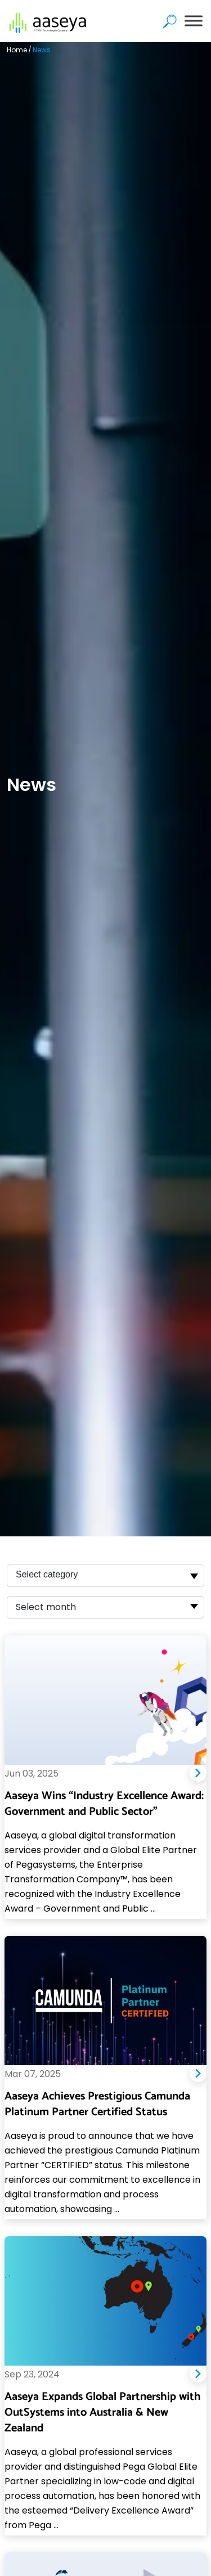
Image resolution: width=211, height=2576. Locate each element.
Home (17, 50)
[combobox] (105, 1576)
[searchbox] (69, 1576)
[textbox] (51, 1607)
